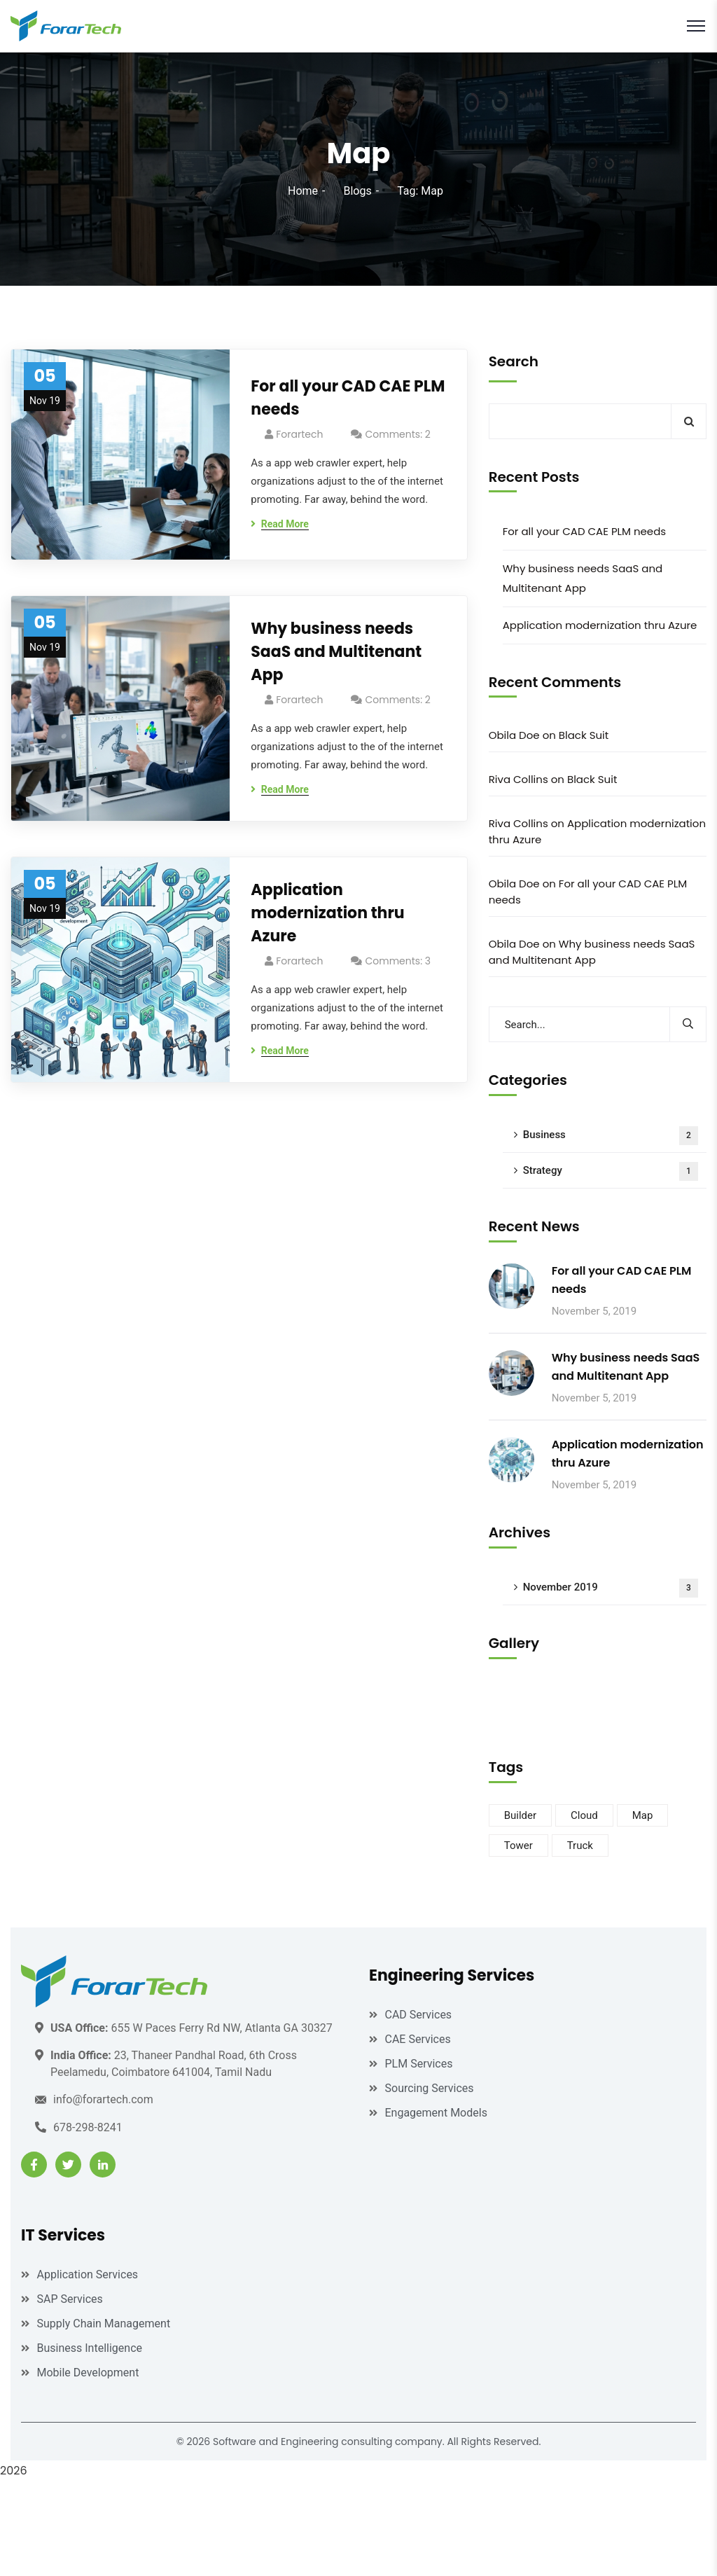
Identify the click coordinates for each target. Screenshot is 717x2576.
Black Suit (583, 735)
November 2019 (610, 1588)
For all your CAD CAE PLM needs (348, 397)
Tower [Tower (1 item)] (518, 1845)
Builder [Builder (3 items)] (520, 1815)
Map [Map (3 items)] (642, 1815)
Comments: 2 (397, 434)
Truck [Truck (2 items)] (580, 1845)
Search (513, 361)
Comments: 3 (398, 961)
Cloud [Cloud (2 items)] (584, 1815)
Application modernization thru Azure (327, 913)
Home (303, 191)
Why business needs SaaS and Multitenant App (336, 652)
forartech (299, 434)
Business (610, 1135)
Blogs (357, 191)
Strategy (610, 1171)
